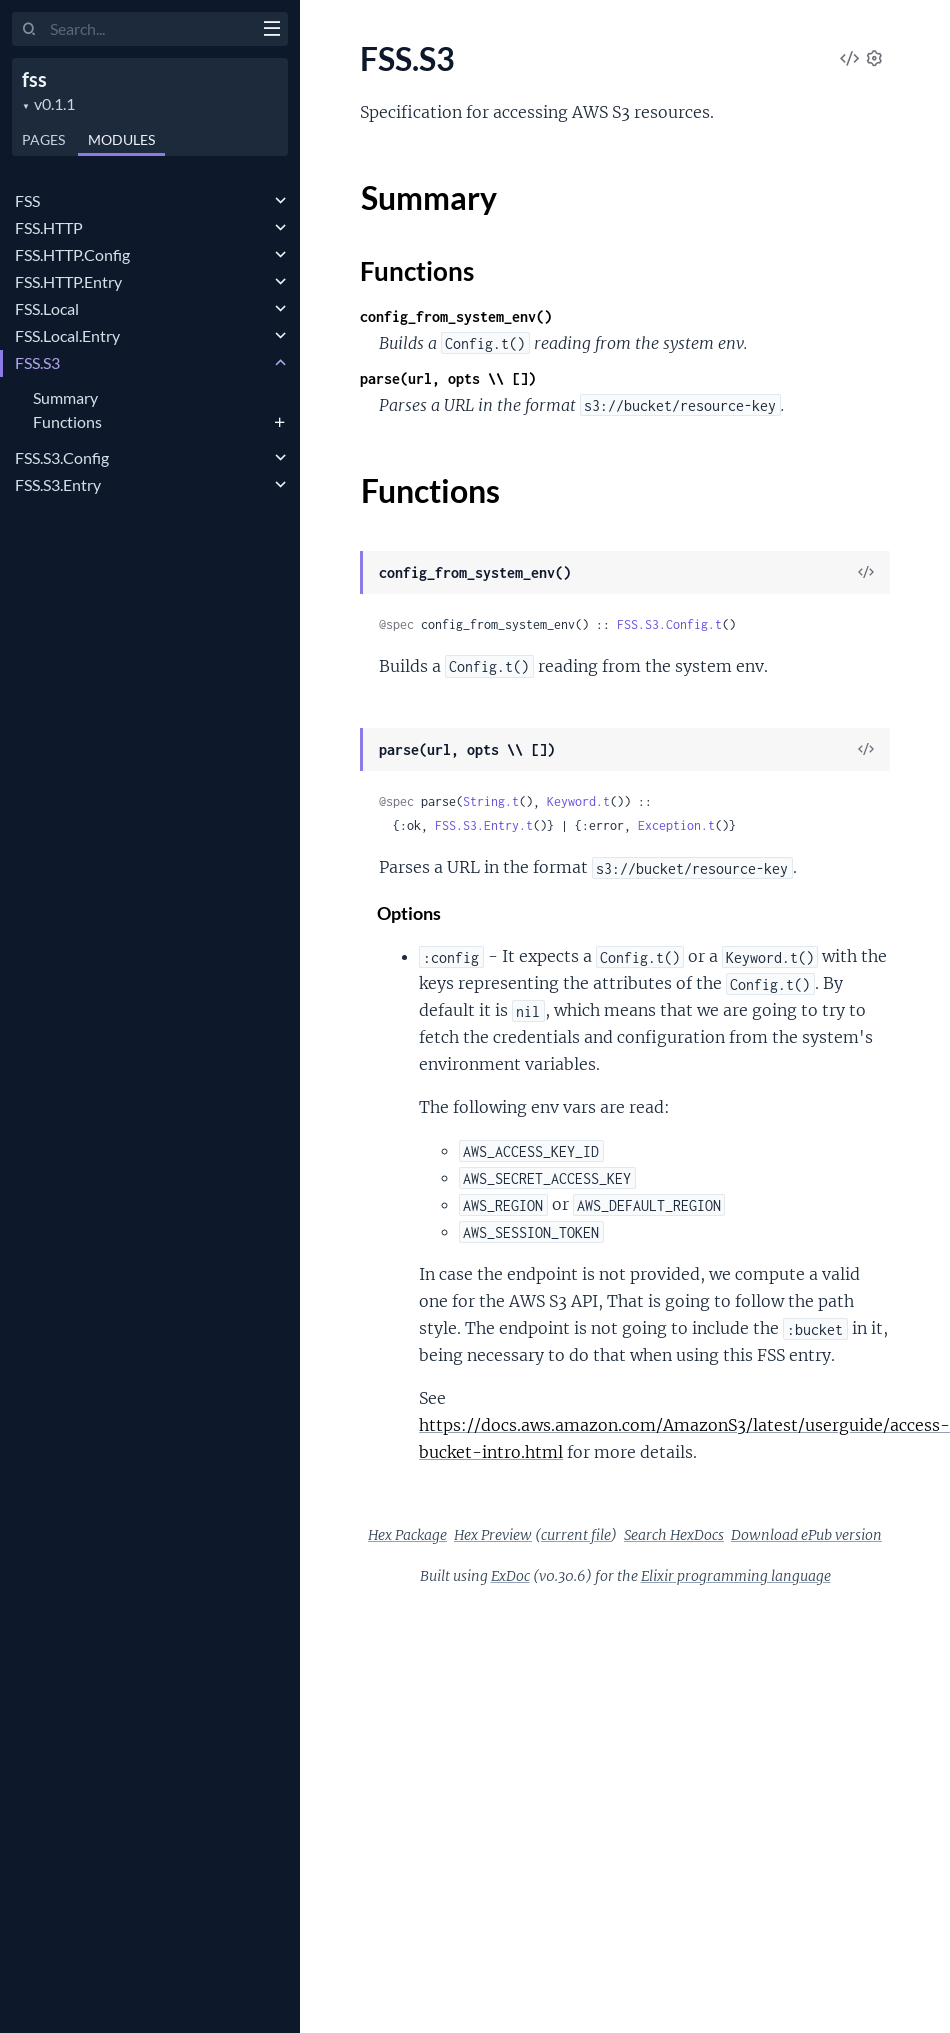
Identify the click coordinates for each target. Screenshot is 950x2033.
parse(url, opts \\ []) (448, 378)
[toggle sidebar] (271, 31)
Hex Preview (493, 1535)
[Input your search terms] (150, 29)
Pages (43, 139)
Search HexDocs (674, 1535)
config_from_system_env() (456, 316)
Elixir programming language (736, 1576)
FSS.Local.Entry (67, 335)
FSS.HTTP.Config (72, 254)
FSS (27, 200)
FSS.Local (47, 308)
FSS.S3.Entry (58, 484)
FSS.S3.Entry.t (484, 825)
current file (576, 1535)
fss (34, 79)
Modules (121, 139)
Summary (65, 397)
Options (410, 913)
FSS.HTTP (49, 227)
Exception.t (676, 825)
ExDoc (510, 1576)
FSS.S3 (37, 362)
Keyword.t (578, 801)
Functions (67, 421)
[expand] (280, 201)
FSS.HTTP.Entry (68, 281)
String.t (491, 801)
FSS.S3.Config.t (669, 624)
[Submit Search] (29, 30)
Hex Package (407, 1535)
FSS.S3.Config (62, 457)
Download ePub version (806, 1535)
